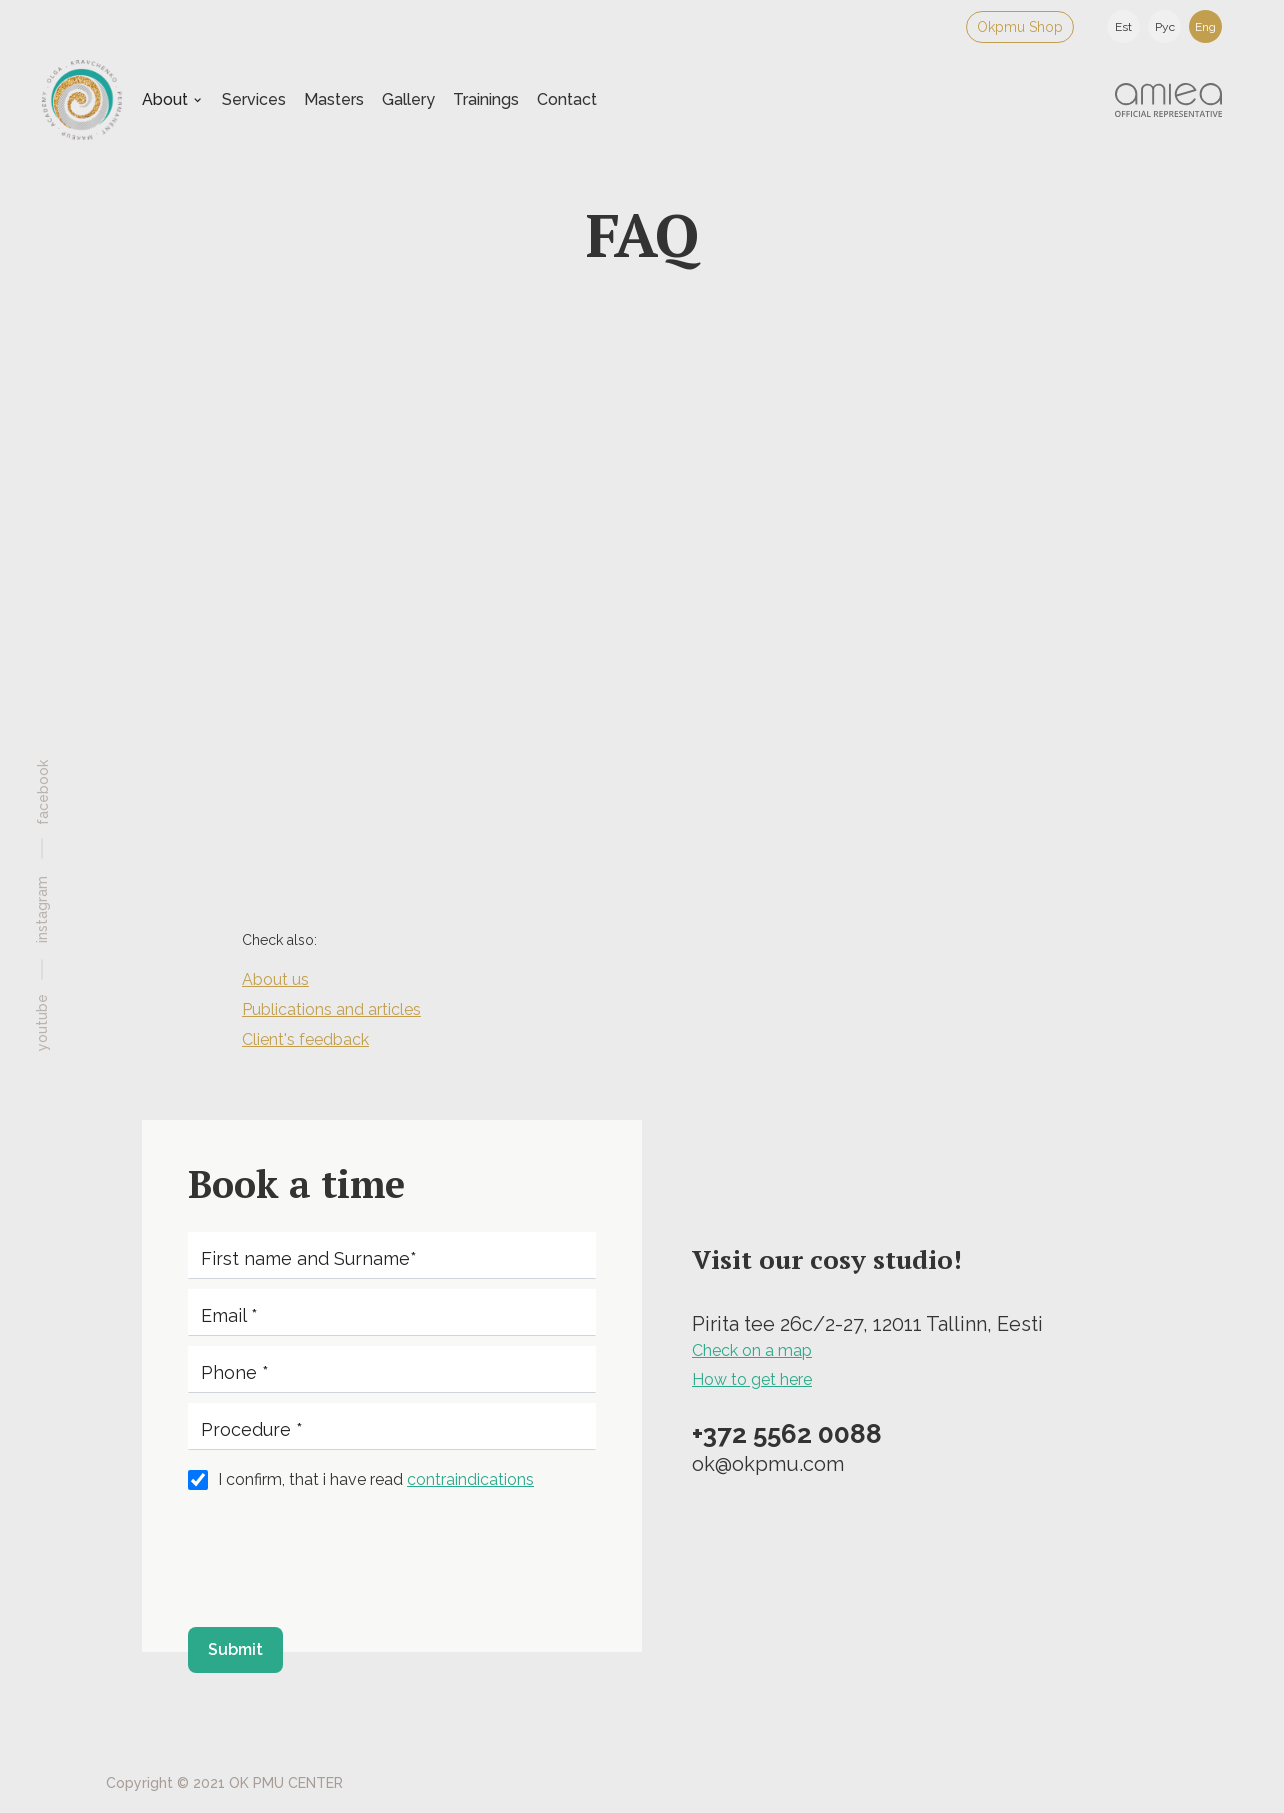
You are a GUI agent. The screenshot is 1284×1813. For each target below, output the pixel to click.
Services (254, 99)
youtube (42, 1021)
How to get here (752, 1379)
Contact (567, 99)
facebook (43, 791)
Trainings (486, 99)
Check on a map (752, 1350)
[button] (172, 100)
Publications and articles (331, 1009)
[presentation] (340, 1559)
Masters (334, 99)
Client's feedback (305, 1039)
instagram (42, 908)
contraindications (470, 1479)
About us (275, 979)
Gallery (408, 99)
